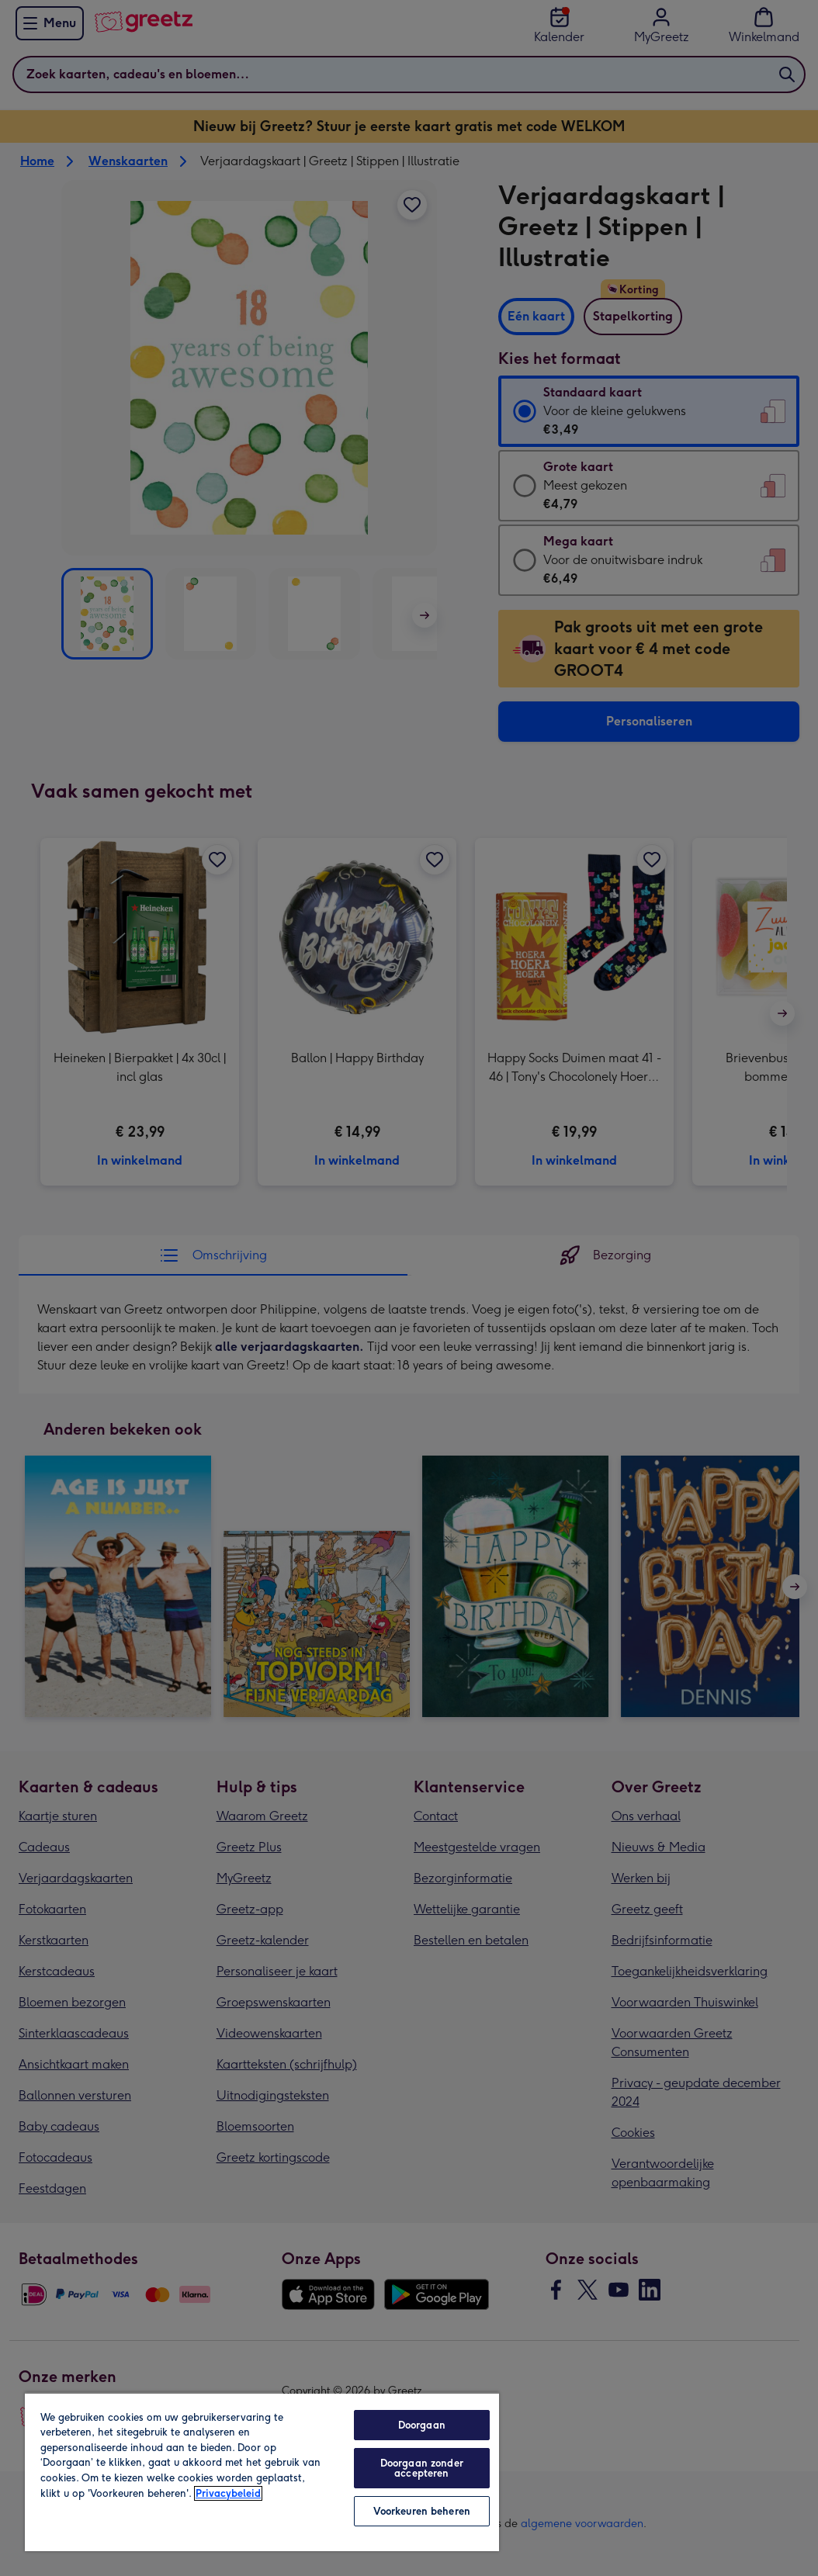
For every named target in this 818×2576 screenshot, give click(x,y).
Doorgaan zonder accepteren (421, 2468)
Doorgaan (421, 2425)
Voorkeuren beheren (421, 2511)
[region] (262, 2471)
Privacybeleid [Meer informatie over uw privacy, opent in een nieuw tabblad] (228, 2493)
